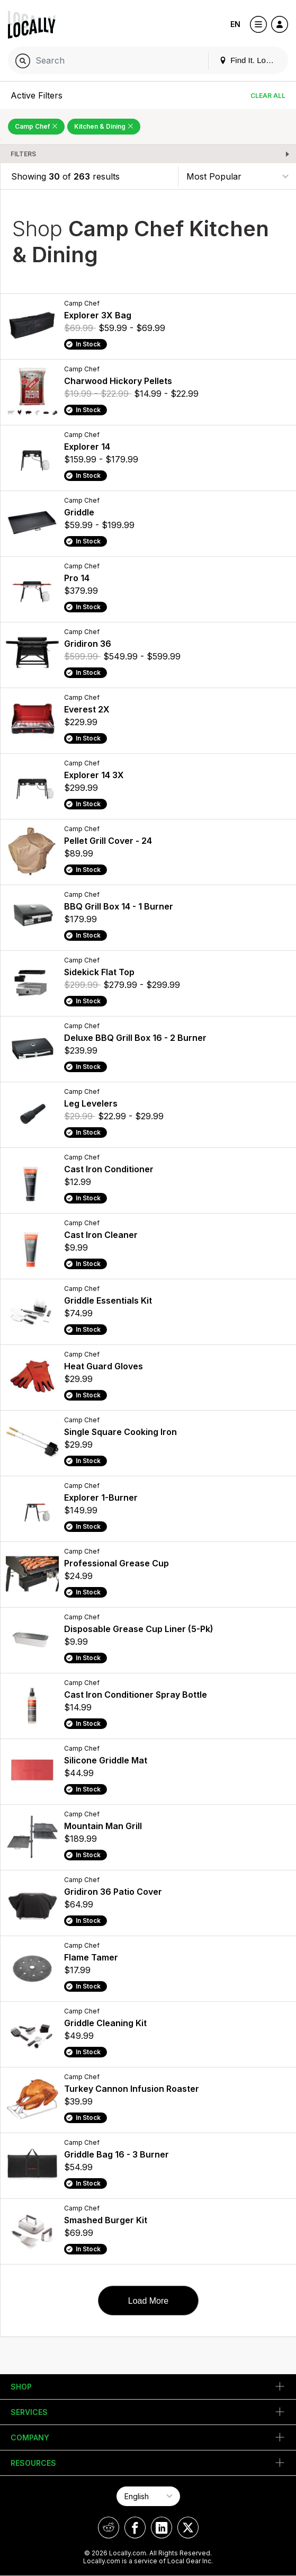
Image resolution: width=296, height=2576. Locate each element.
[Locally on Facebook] (135, 2527)
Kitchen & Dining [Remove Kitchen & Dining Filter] (103, 126)
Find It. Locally (250, 60)
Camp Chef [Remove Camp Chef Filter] (36, 126)
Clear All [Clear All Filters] (267, 96)
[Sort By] (237, 176)
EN (235, 24)
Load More (148, 2300)
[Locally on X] (188, 2527)
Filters (23, 154)
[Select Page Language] (148, 2496)
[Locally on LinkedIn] (161, 2527)
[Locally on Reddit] (108, 2527)
